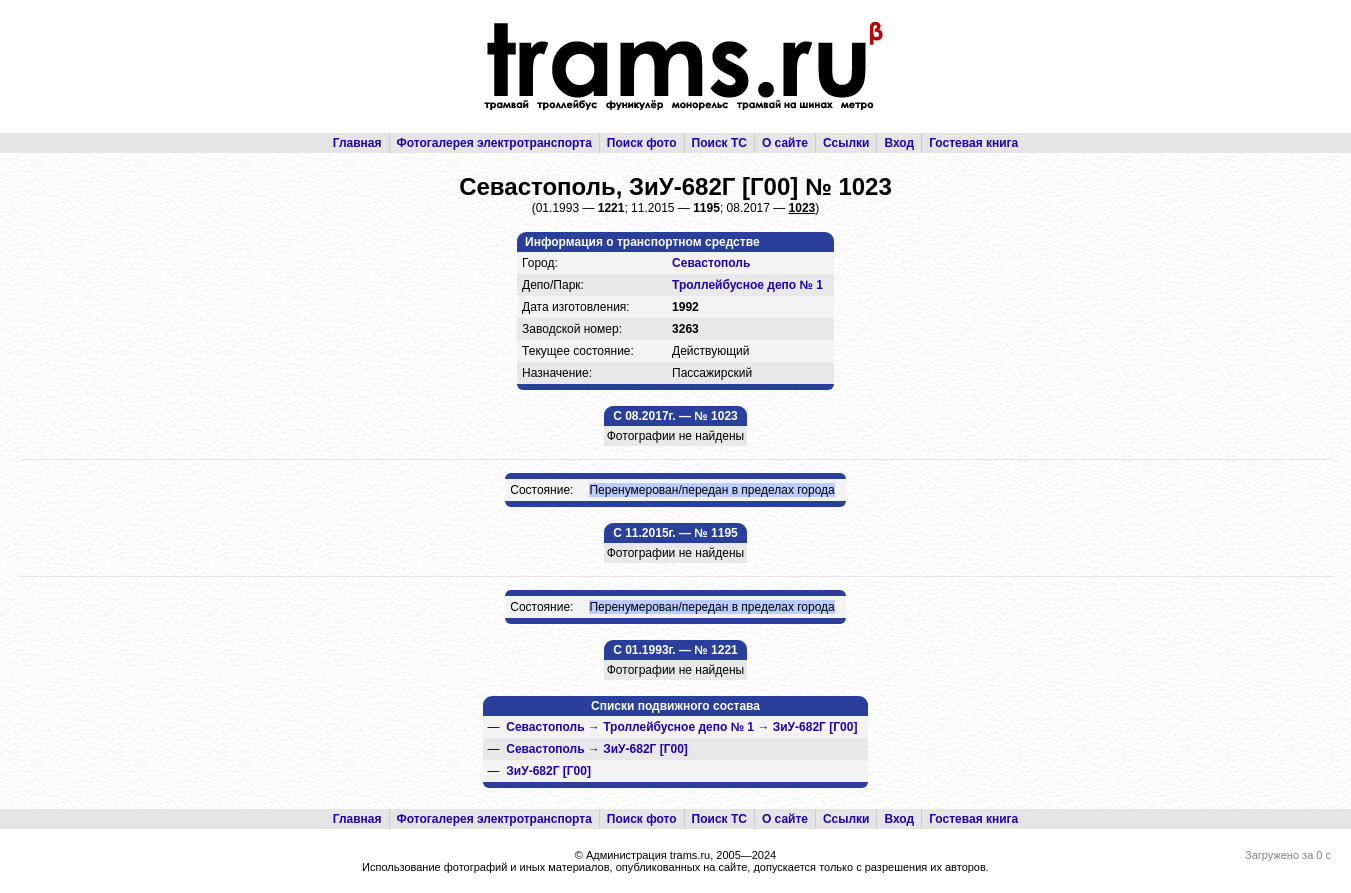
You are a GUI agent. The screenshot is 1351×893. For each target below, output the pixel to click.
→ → (681, 727)
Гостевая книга (973, 143)
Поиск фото (642, 143)
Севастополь (711, 263)
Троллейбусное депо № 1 (747, 285)
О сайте (785, 143)
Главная (357, 143)
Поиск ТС (719, 143)
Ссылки (846, 143)
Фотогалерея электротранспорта (494, 143)
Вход (899, 143)
